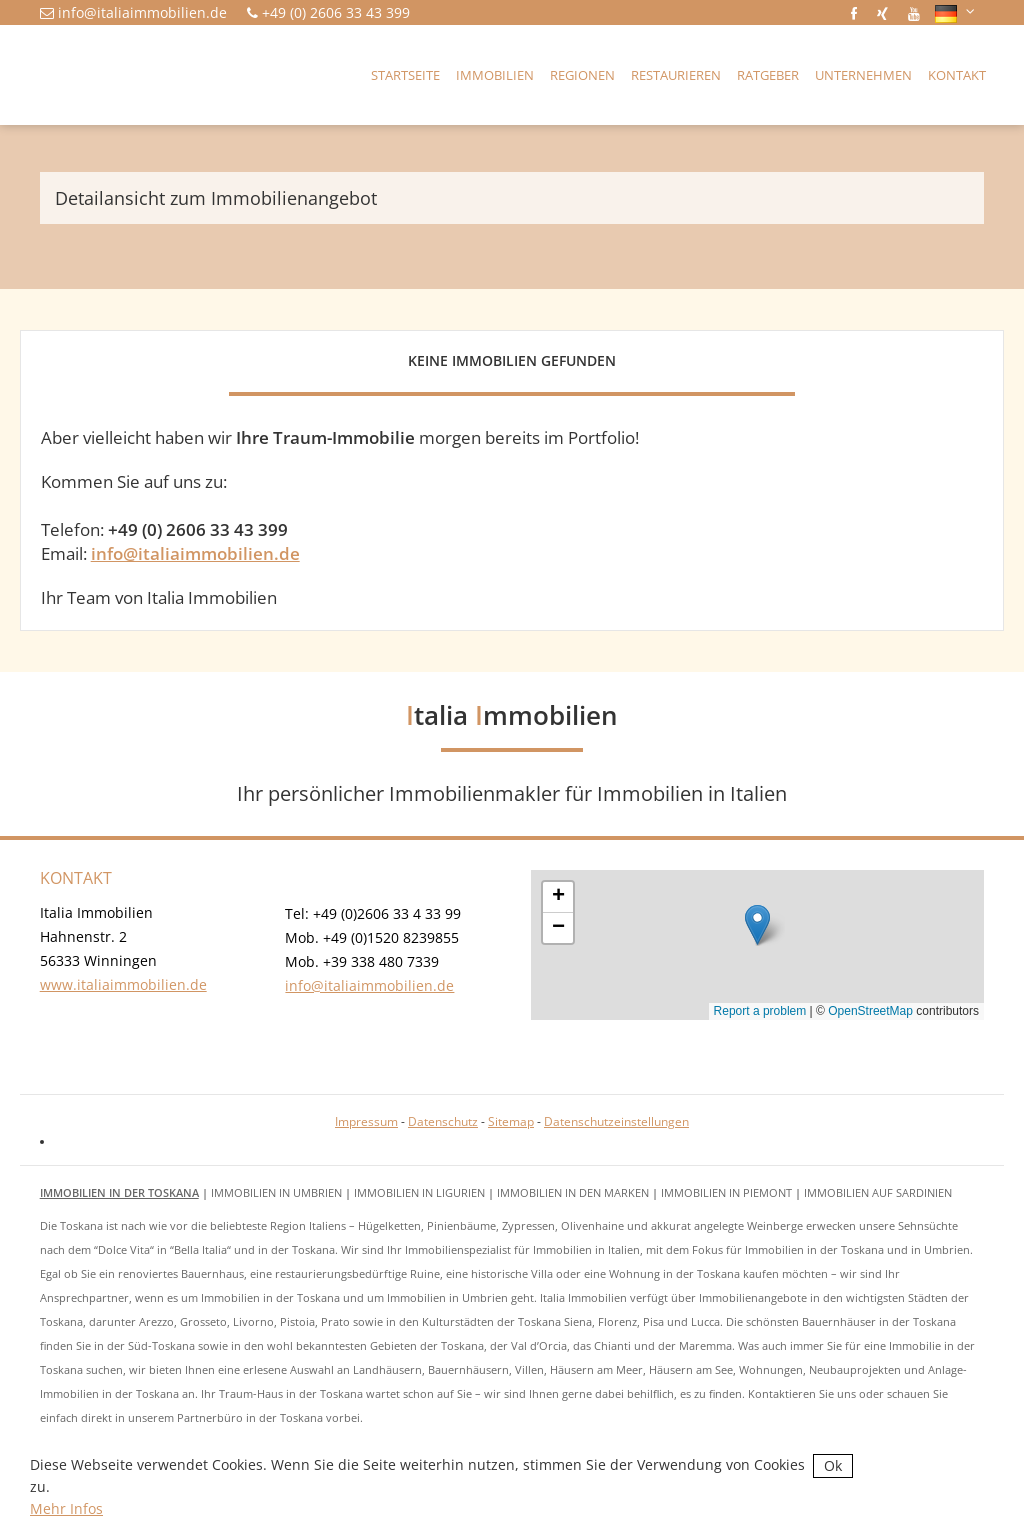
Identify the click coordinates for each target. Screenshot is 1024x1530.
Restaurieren (676, 75)
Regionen (582, 75)
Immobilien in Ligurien (419, 1192)
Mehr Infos (66, 1508)
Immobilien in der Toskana (119, 1192)
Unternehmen (863, 75)
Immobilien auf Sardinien (878, 1192)
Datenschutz (443, 1121)
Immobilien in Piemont (726, 1192)
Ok (833, 1465)
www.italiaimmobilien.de (123, 984)
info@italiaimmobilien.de (142, 12)
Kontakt (957, 75)
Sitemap (511, 1121)
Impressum (366, 1121)
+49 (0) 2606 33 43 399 (336, 12)
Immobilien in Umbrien (276, 1192)
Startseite (405, 75)
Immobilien (495, 75)
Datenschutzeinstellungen (616, 1121)
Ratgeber (768, 75)
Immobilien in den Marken (573, 1192)
